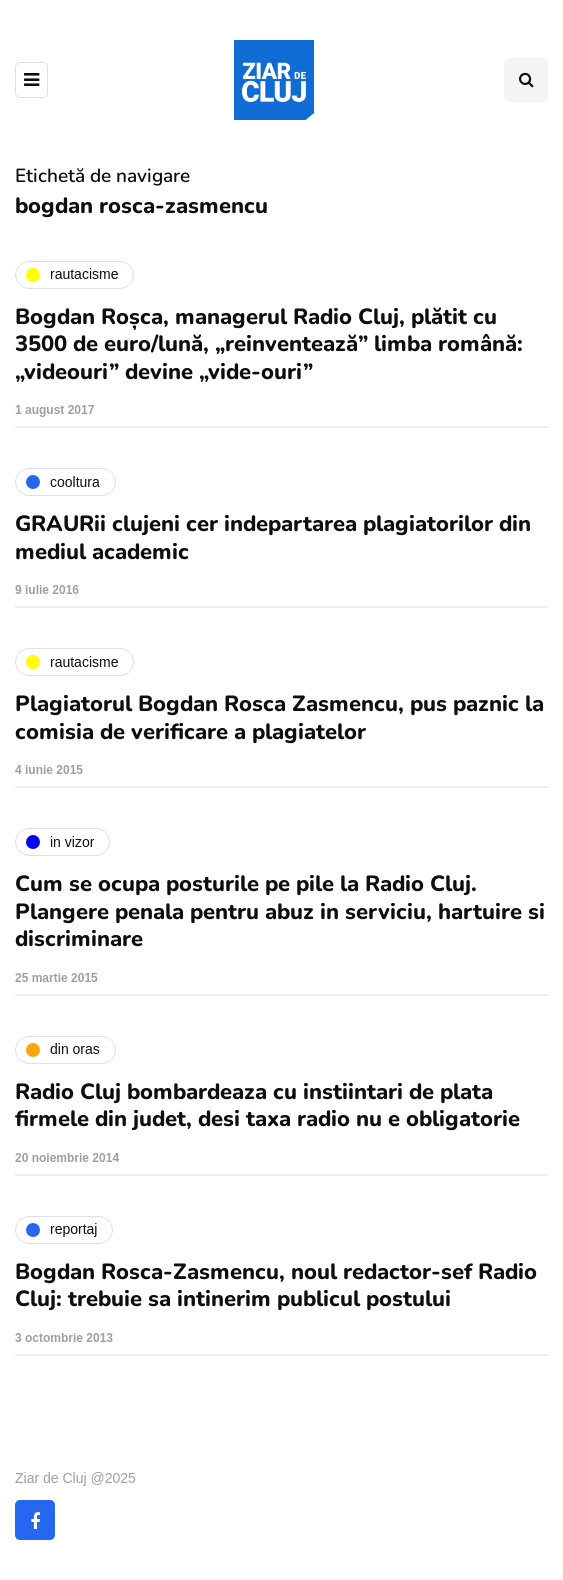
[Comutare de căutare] (526, 80)
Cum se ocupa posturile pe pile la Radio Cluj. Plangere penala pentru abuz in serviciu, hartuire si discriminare (280, 911)
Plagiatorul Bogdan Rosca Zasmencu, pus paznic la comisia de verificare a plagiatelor (279, 718)
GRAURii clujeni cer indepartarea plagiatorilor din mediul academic (273, 538)
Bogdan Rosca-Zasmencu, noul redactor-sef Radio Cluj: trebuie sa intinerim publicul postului (276, 1286)
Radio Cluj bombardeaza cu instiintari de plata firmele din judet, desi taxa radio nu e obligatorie (267, 1106)
